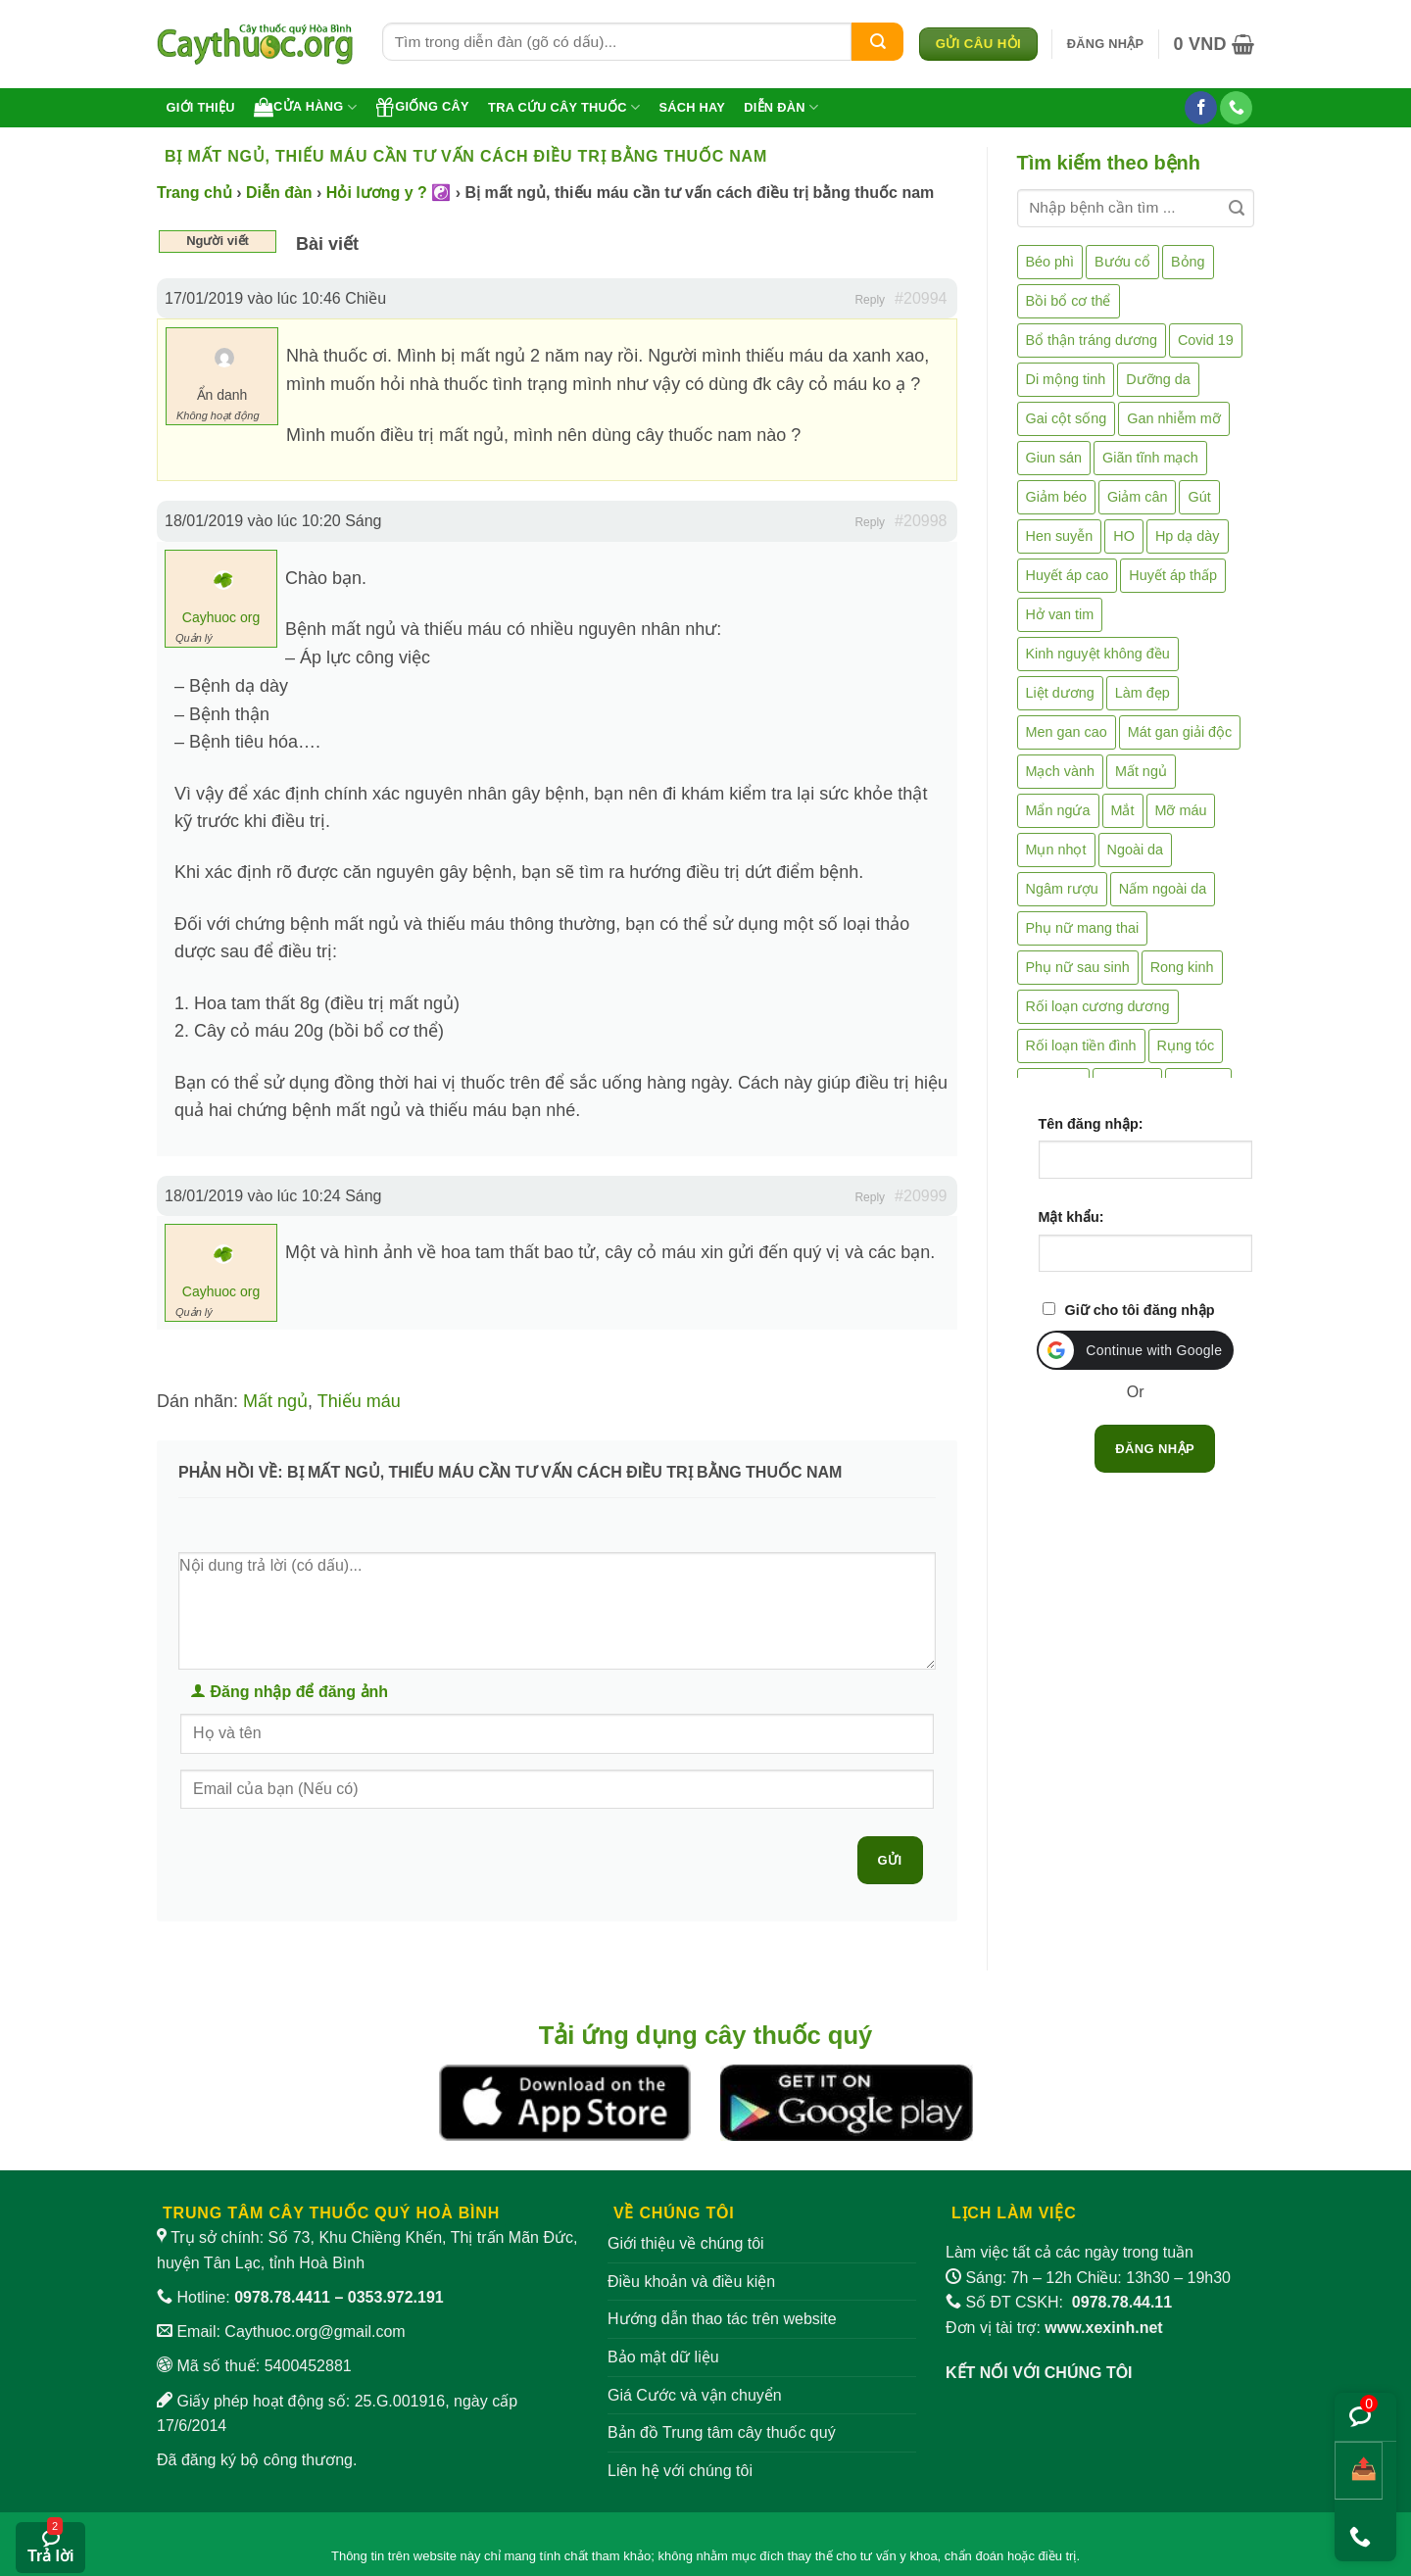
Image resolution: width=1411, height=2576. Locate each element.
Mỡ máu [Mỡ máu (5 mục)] (1181, 810)
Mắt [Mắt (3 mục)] (1123, 810)
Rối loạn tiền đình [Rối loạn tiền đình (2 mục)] (1081, 1045)
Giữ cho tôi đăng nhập (1140, 1310)
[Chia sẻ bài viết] (1359, 2471)
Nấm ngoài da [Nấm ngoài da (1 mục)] (1163, 889)
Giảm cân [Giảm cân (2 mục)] (1137, 497)
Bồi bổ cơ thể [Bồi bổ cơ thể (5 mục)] (1068, 301)
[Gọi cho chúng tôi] (1236, 107)
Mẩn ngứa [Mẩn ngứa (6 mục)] (1058, 810)
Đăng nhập (1154, 1448)
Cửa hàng (305, 107)
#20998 (921, 520)
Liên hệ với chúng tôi (680, 2470)
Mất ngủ (275, 1401)
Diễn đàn (781, 107)
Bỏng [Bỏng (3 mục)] (1188, 261)
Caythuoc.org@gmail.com (314, 2331)
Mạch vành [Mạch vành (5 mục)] (1060, 771)
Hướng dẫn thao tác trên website (722, 2318)
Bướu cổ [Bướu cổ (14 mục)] (1122, 261)
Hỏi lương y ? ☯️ (388, 192)
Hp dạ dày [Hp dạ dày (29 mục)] (1187, 536)
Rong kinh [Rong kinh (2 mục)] (1182, 967)
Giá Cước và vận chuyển (695, 2395)
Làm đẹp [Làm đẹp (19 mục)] (1142, 693)
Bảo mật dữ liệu (663, 2357)
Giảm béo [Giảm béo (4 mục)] (1056, 497)
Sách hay (691, 107)
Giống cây (422, 107)
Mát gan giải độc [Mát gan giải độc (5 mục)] (1180, 732)
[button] (1105, 44)
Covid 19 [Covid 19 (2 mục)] (1206, 340)
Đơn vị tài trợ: (1054, 2327)
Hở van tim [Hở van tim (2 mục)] (1060, 614)
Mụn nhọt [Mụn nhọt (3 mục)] (1056, 849)
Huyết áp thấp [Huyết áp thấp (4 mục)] (1173, 575)
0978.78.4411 (282, 2297)
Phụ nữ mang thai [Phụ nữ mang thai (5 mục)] (1083, 928)
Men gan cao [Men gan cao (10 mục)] (1066, 732)
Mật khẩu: (1071, 1217)
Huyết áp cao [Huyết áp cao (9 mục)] (1067, 575)
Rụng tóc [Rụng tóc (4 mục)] (1186, 1045)
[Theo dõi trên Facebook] (1201, 107)
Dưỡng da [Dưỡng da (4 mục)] (1158, 379)
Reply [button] (869, 300)
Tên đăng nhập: (1091, 1124)
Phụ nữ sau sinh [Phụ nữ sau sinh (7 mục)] (1078, 967)
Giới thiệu (201, 107)
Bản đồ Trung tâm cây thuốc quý (722, 2432)
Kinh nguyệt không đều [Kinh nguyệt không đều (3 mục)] (1098, 653)
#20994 (921, 298)
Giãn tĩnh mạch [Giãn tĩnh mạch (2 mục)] (1150, 457)
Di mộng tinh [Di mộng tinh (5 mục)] (1066, 379)
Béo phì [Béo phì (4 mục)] (1050, 261)
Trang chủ (194, 192)
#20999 (921, 1196)
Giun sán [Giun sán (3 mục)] (1054, 457)
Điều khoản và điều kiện (691, 2281)
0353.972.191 (396, 2297)
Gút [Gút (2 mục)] (1199, 497)
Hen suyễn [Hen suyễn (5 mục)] (1060, 536)
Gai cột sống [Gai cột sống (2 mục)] (1066, 418)
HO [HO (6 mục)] (1124, 536)
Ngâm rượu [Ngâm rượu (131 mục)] (1062, 889)
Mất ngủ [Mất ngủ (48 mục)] (1141, 771)
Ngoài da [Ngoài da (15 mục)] (1135, 849)
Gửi (890, 1860)
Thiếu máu (359, 1401)
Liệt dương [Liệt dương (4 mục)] (1060, 693)
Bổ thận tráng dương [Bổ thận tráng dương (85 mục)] (1091, 340)
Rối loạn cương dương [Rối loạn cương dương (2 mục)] (1098, 1006)
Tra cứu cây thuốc (564, 107)
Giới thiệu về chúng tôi (686, 2243)
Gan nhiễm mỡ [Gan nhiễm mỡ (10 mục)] (1173, 418)
